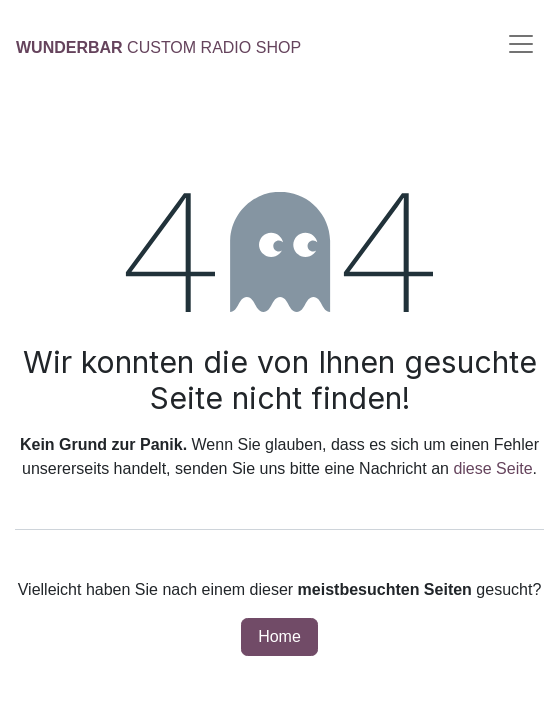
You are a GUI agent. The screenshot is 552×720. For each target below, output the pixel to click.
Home (279, 636)
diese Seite (492, 468)
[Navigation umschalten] (521, 44)
